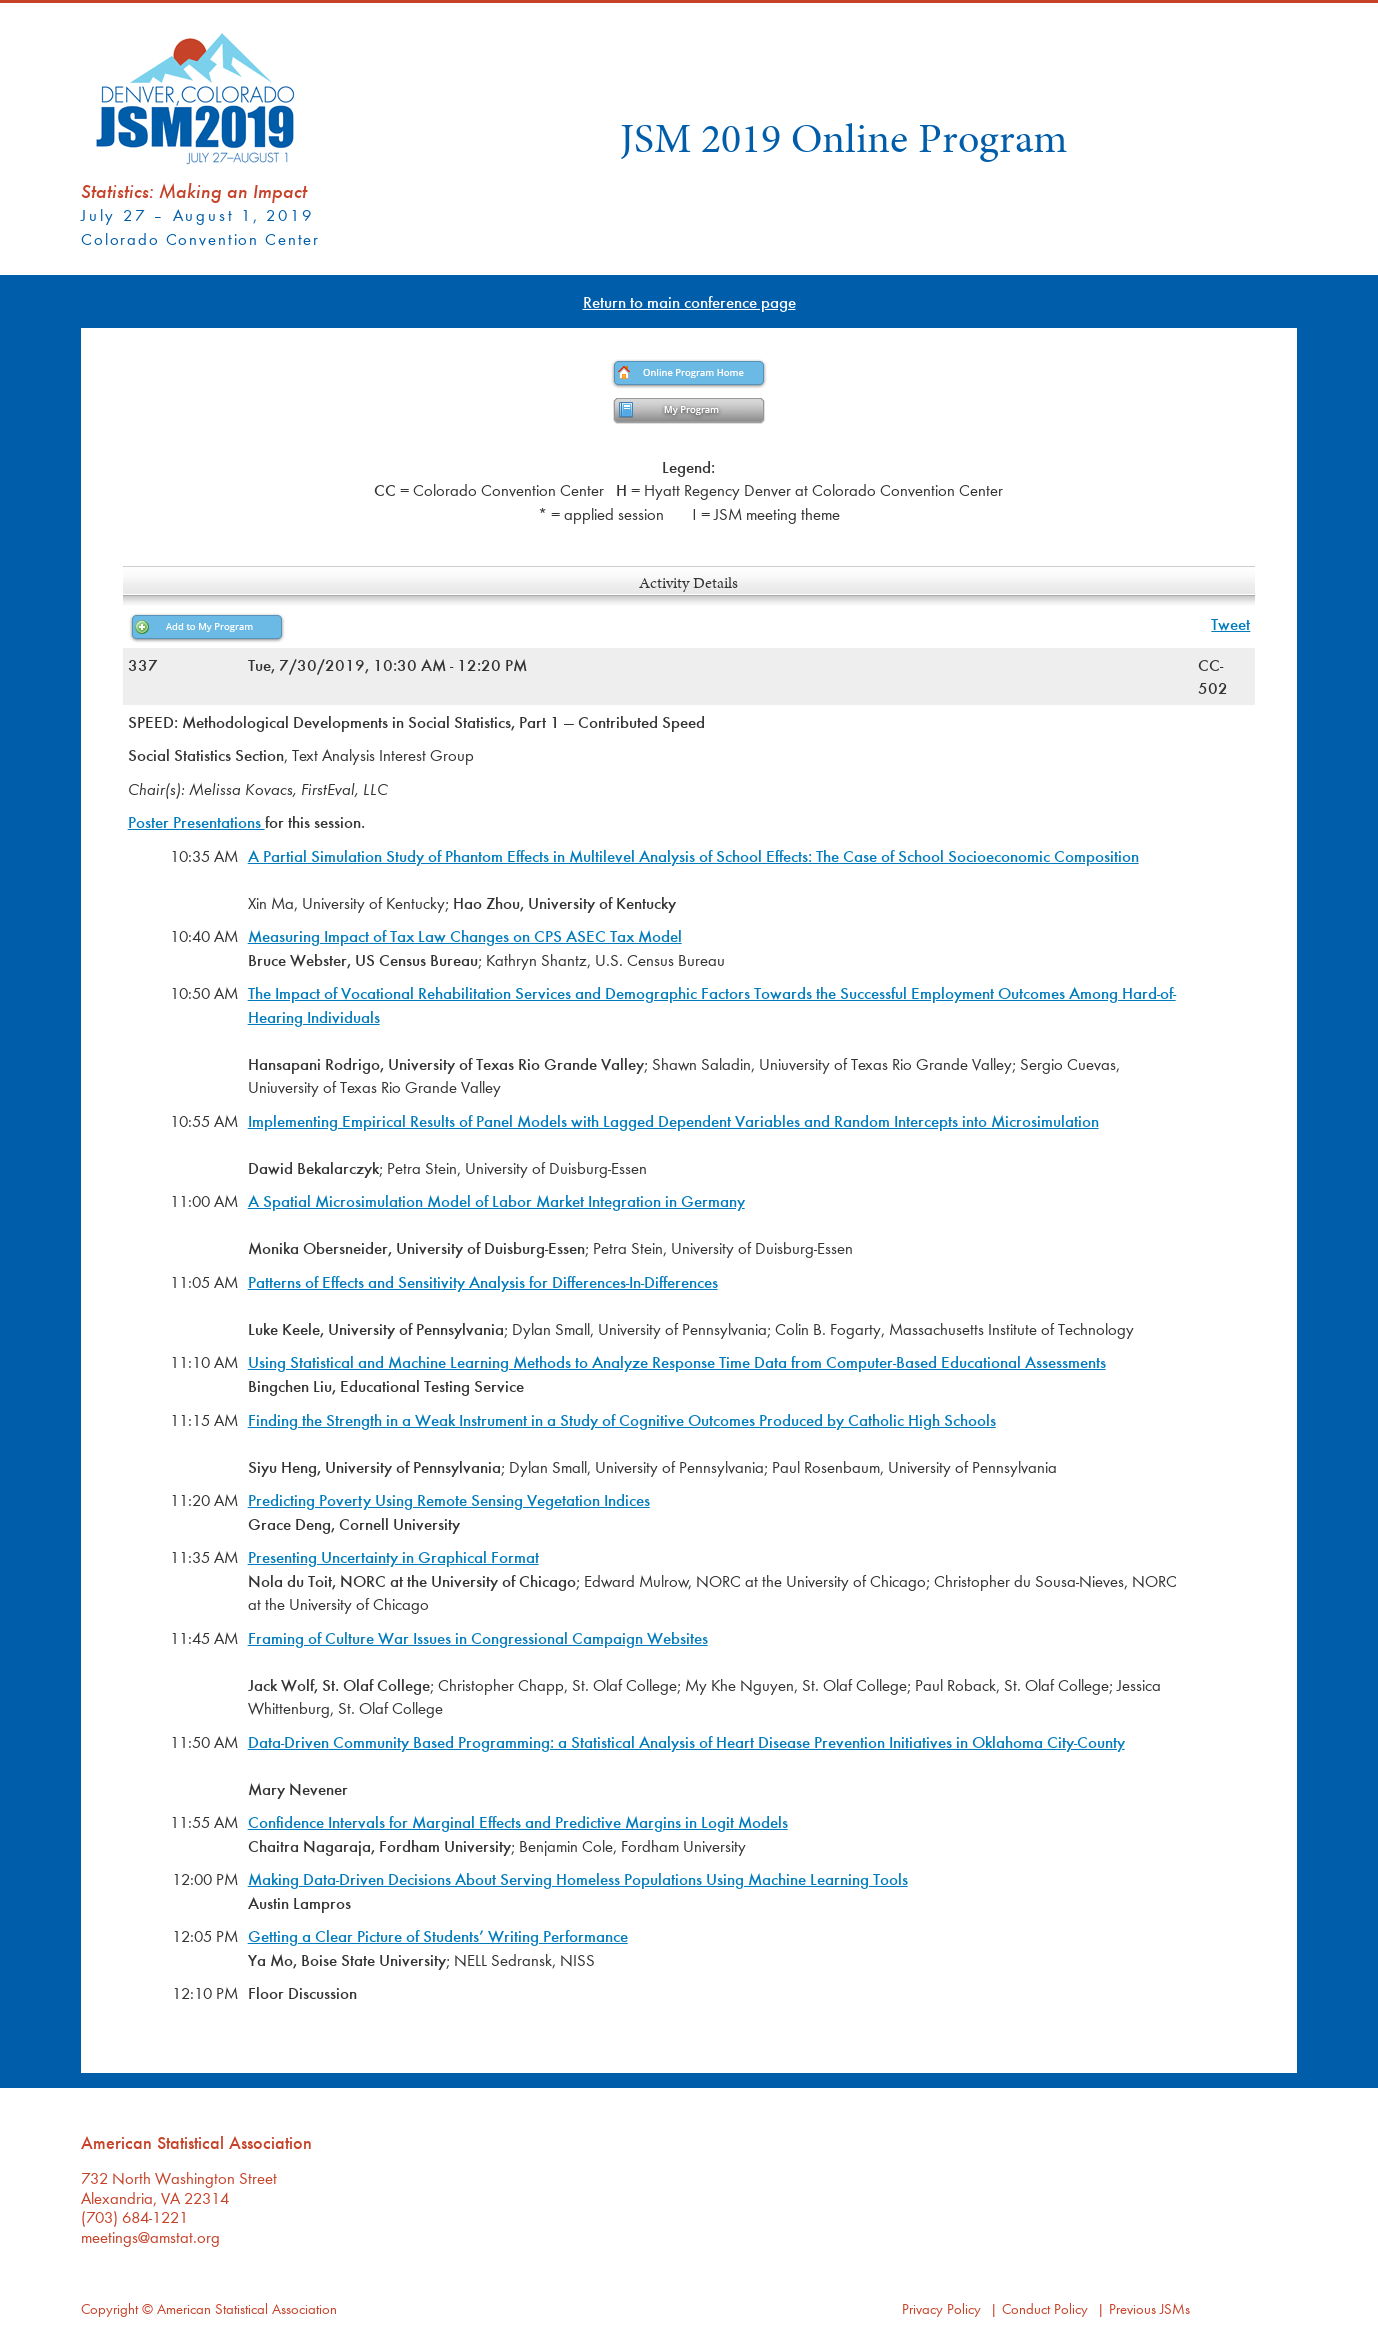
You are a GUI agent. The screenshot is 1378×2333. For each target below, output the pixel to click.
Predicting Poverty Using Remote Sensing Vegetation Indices (449, 1499)
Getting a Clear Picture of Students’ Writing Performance (438, 1935)
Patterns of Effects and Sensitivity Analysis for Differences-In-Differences (483, 1281)
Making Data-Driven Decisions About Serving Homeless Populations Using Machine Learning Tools (578, 1878)
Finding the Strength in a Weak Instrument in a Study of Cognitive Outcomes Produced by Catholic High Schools (622, 1419)
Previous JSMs (1149, 2308)
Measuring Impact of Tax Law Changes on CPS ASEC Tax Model (465, 935)
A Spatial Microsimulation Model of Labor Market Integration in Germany (496, 1200)
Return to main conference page (689, 301)
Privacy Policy (941, 2308)
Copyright (109, 2308)
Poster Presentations (196, 821)
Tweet (1230, 623)
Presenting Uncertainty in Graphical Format (393, 1556)
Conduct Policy (1045, 2308)
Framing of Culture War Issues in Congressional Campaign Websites (478, 1637)
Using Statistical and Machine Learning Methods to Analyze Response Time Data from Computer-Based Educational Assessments (677, 1361)
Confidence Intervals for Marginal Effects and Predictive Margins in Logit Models (518, 1821)
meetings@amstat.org (150, 2236)
